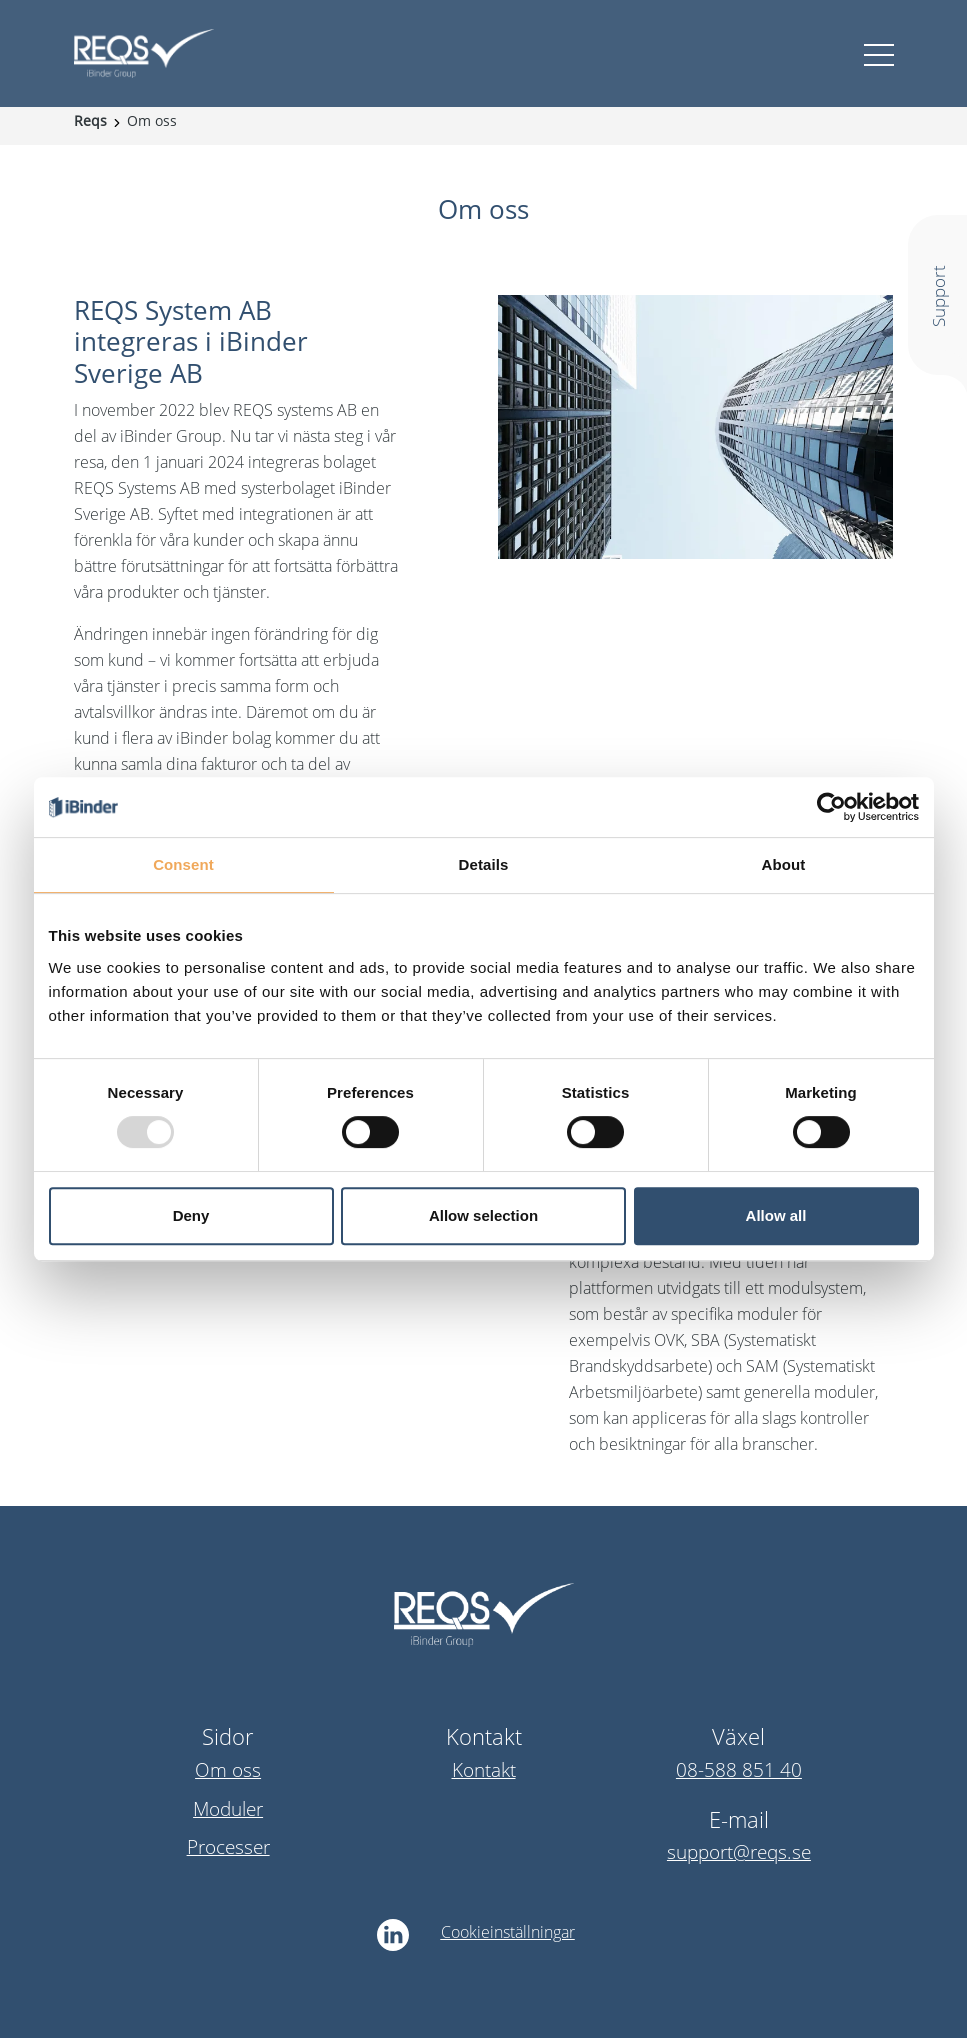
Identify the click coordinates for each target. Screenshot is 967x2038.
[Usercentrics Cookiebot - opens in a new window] (831, 807)
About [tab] (784, 864)
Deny (191, 1215)
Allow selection (483, 1215)
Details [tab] (484, 864)
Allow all (776, 1215)
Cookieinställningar (508, 1932)
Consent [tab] (183, 864)
